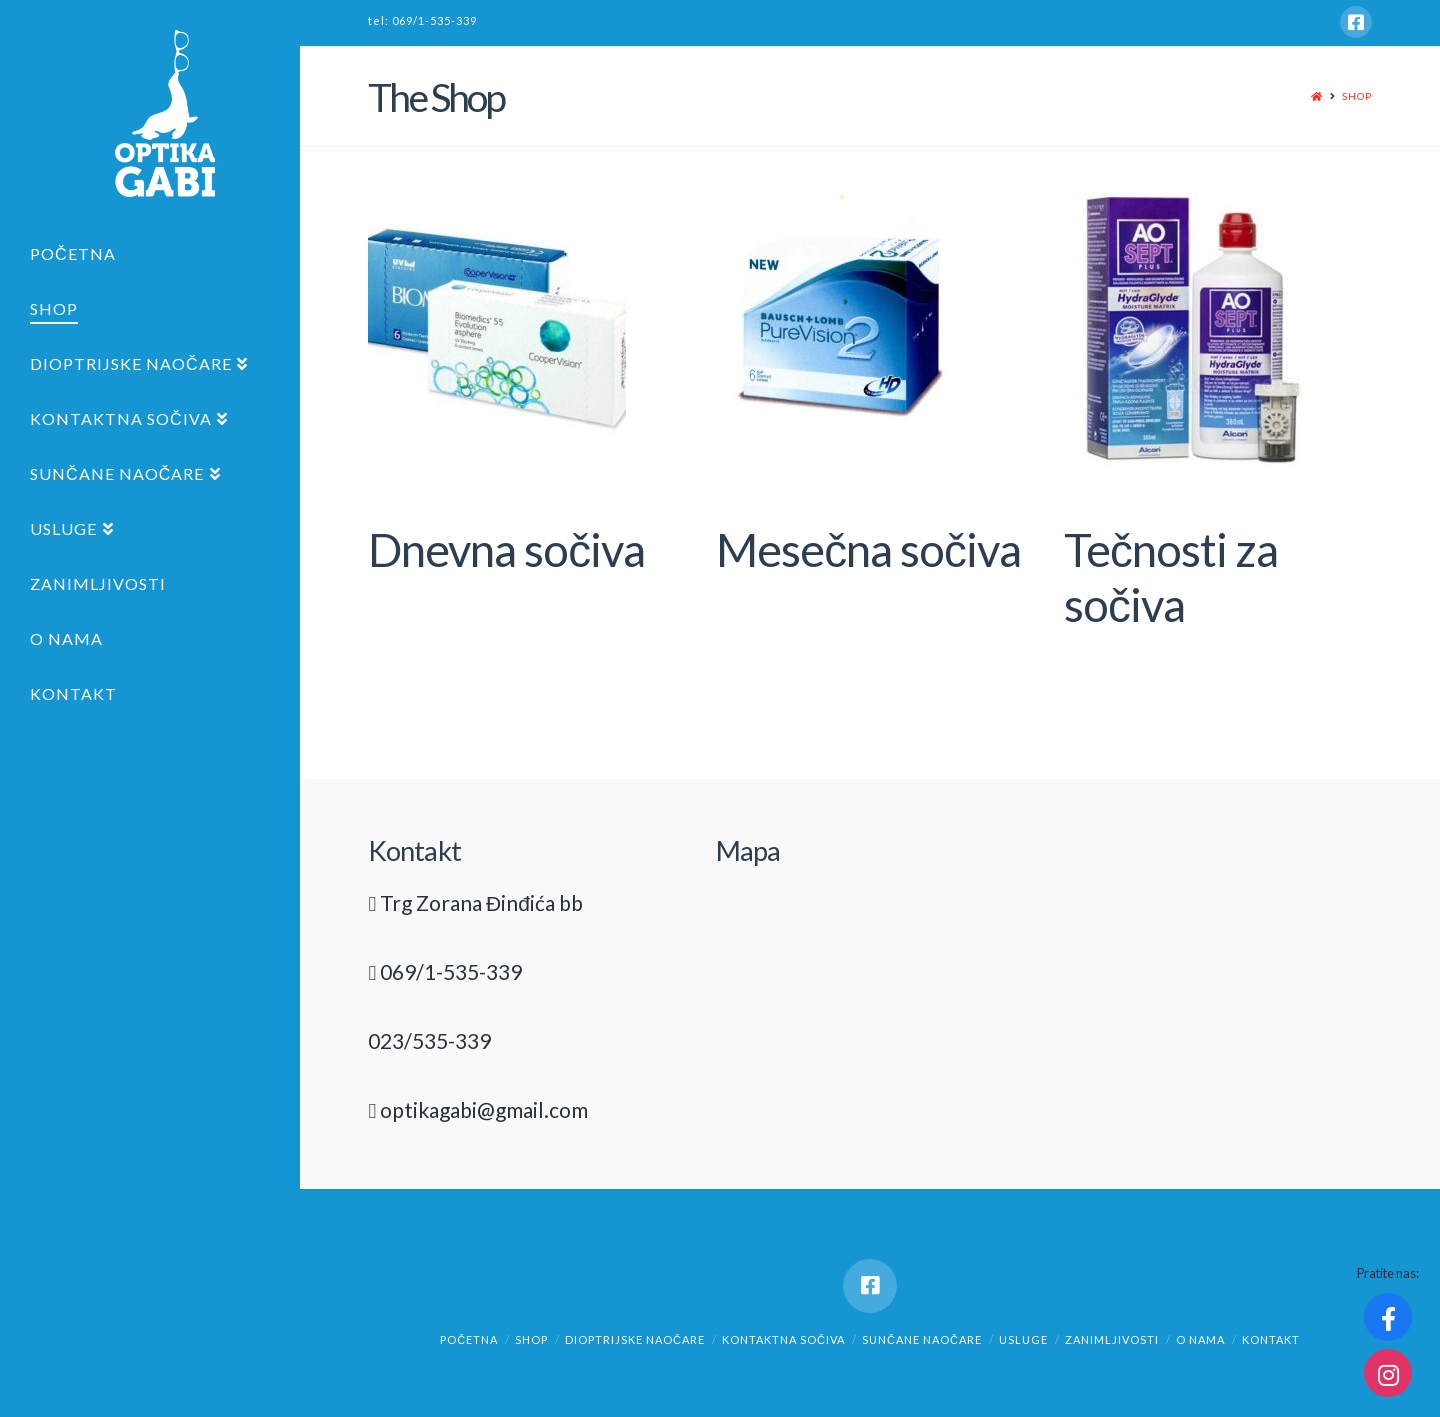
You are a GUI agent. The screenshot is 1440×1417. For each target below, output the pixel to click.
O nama (1200, 1339)
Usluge (1023, 1339)
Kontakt (1271, 1339)
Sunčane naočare (922, 1339)
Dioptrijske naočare (635, 1339)
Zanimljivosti (1112, 1339)
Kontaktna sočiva (783, 1339)
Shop (1357, 96)
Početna (469, 1339)
